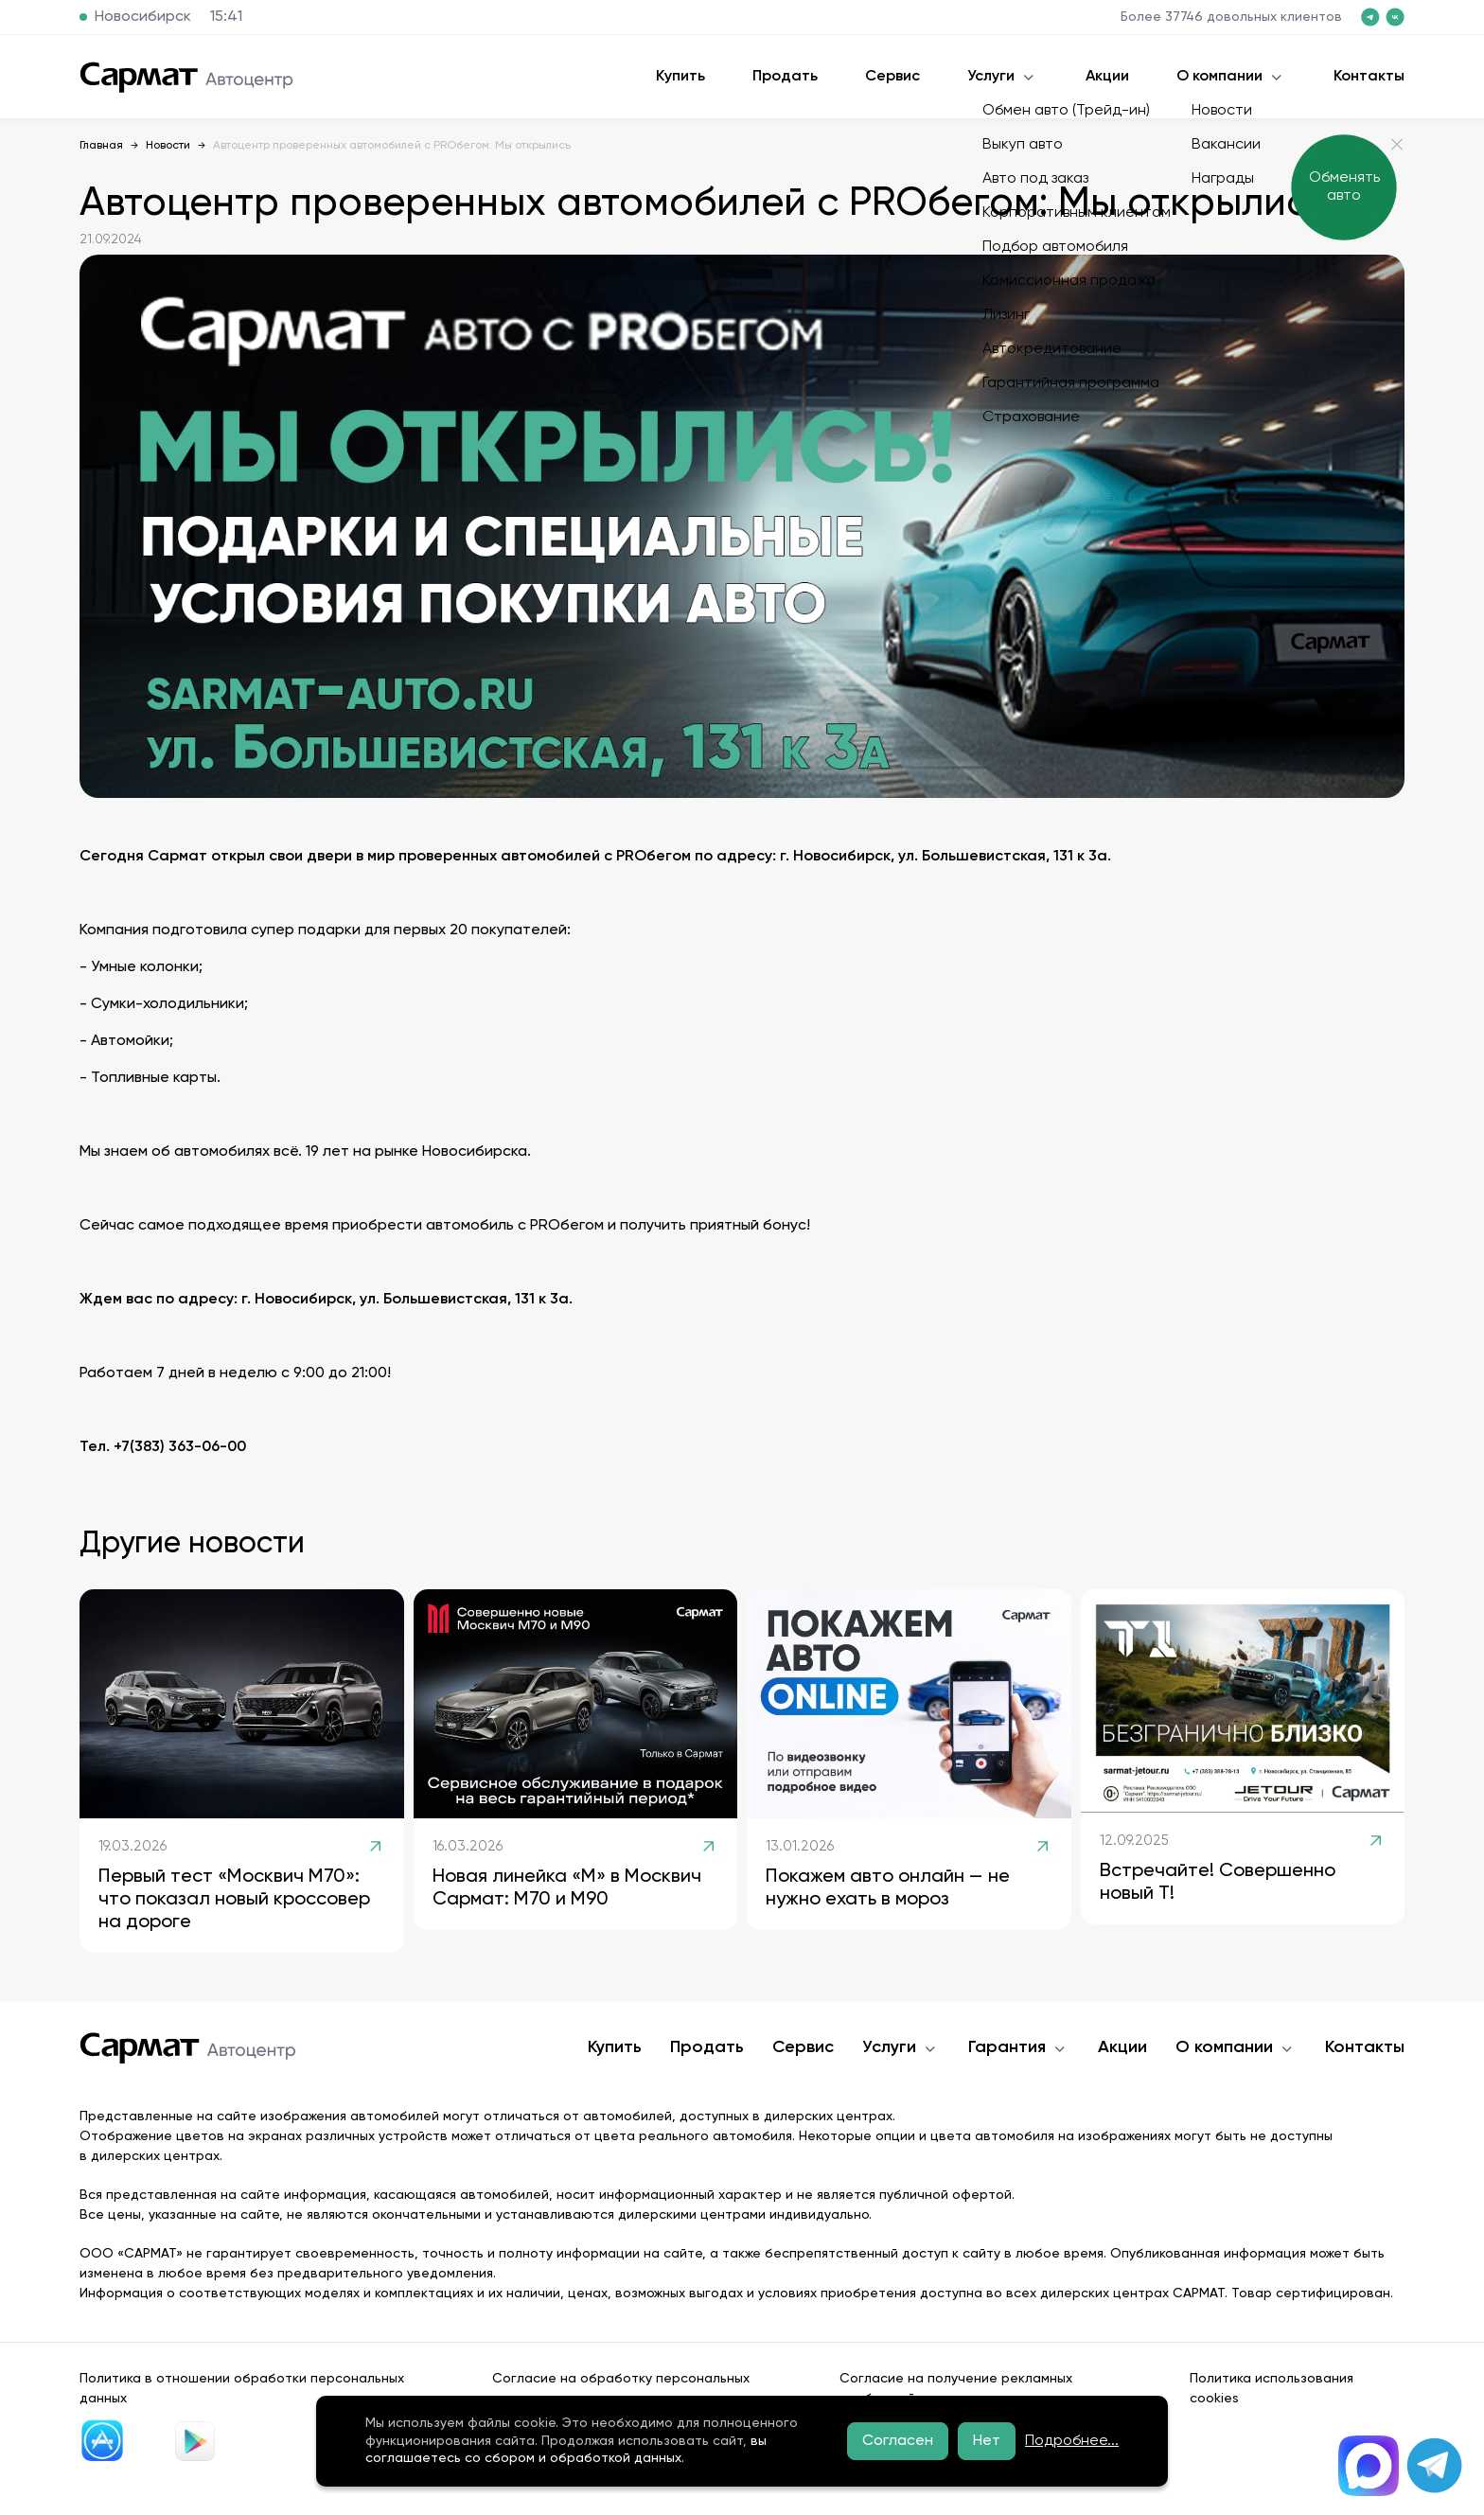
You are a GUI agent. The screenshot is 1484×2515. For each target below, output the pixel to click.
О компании (1219, 76)
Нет (986, 2441)
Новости (168, 145)
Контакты (1369, 76)
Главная (101, 145)
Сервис (892, 76)
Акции (1107, 76)
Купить (680, 76)
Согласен (897, 2441)
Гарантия (1007, 2047)
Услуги (991, 76)
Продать (785, 76)
